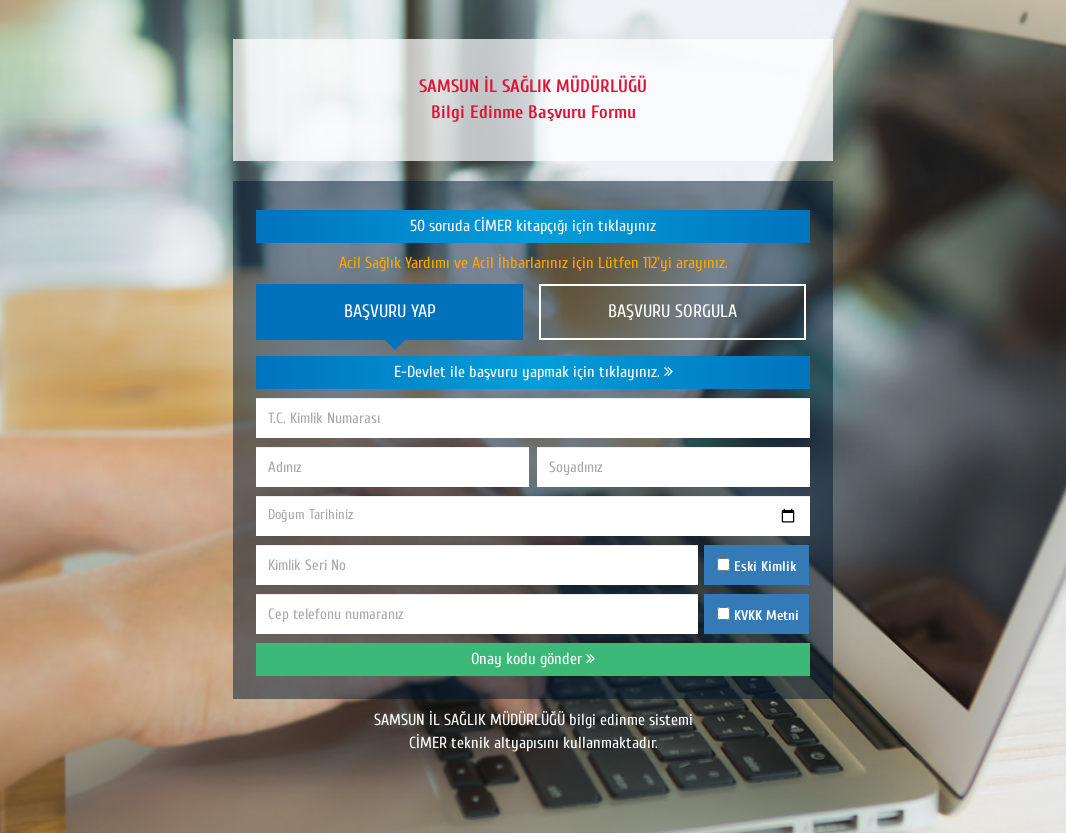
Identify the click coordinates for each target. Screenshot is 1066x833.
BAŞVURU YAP (390, 311)
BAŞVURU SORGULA (672, 311)
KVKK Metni (766, 615)
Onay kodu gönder (533, 659)
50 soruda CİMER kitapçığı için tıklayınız (533, 226)
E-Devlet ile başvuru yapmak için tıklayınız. (533, 372)
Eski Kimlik (756, 566)
